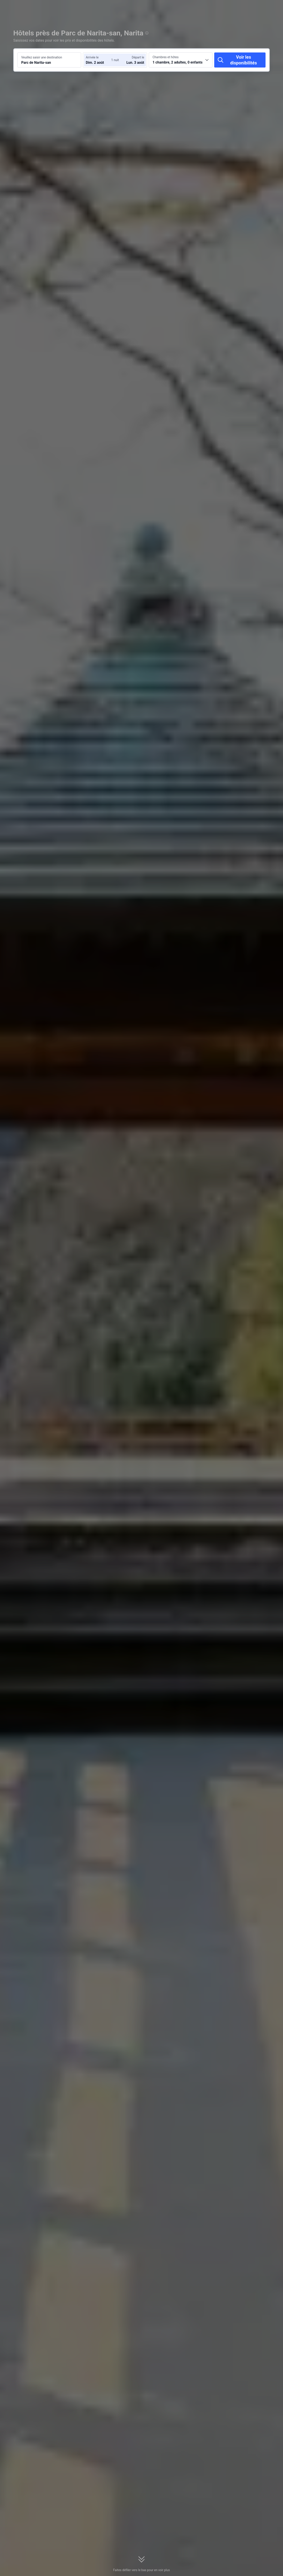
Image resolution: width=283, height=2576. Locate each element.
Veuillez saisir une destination (41, 57)
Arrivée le (92, 57)
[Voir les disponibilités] (240, 60)
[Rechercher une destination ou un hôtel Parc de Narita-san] (49, 60)
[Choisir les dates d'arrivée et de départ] (99, 60)
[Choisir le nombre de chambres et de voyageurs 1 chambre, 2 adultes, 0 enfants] (180, 60)
